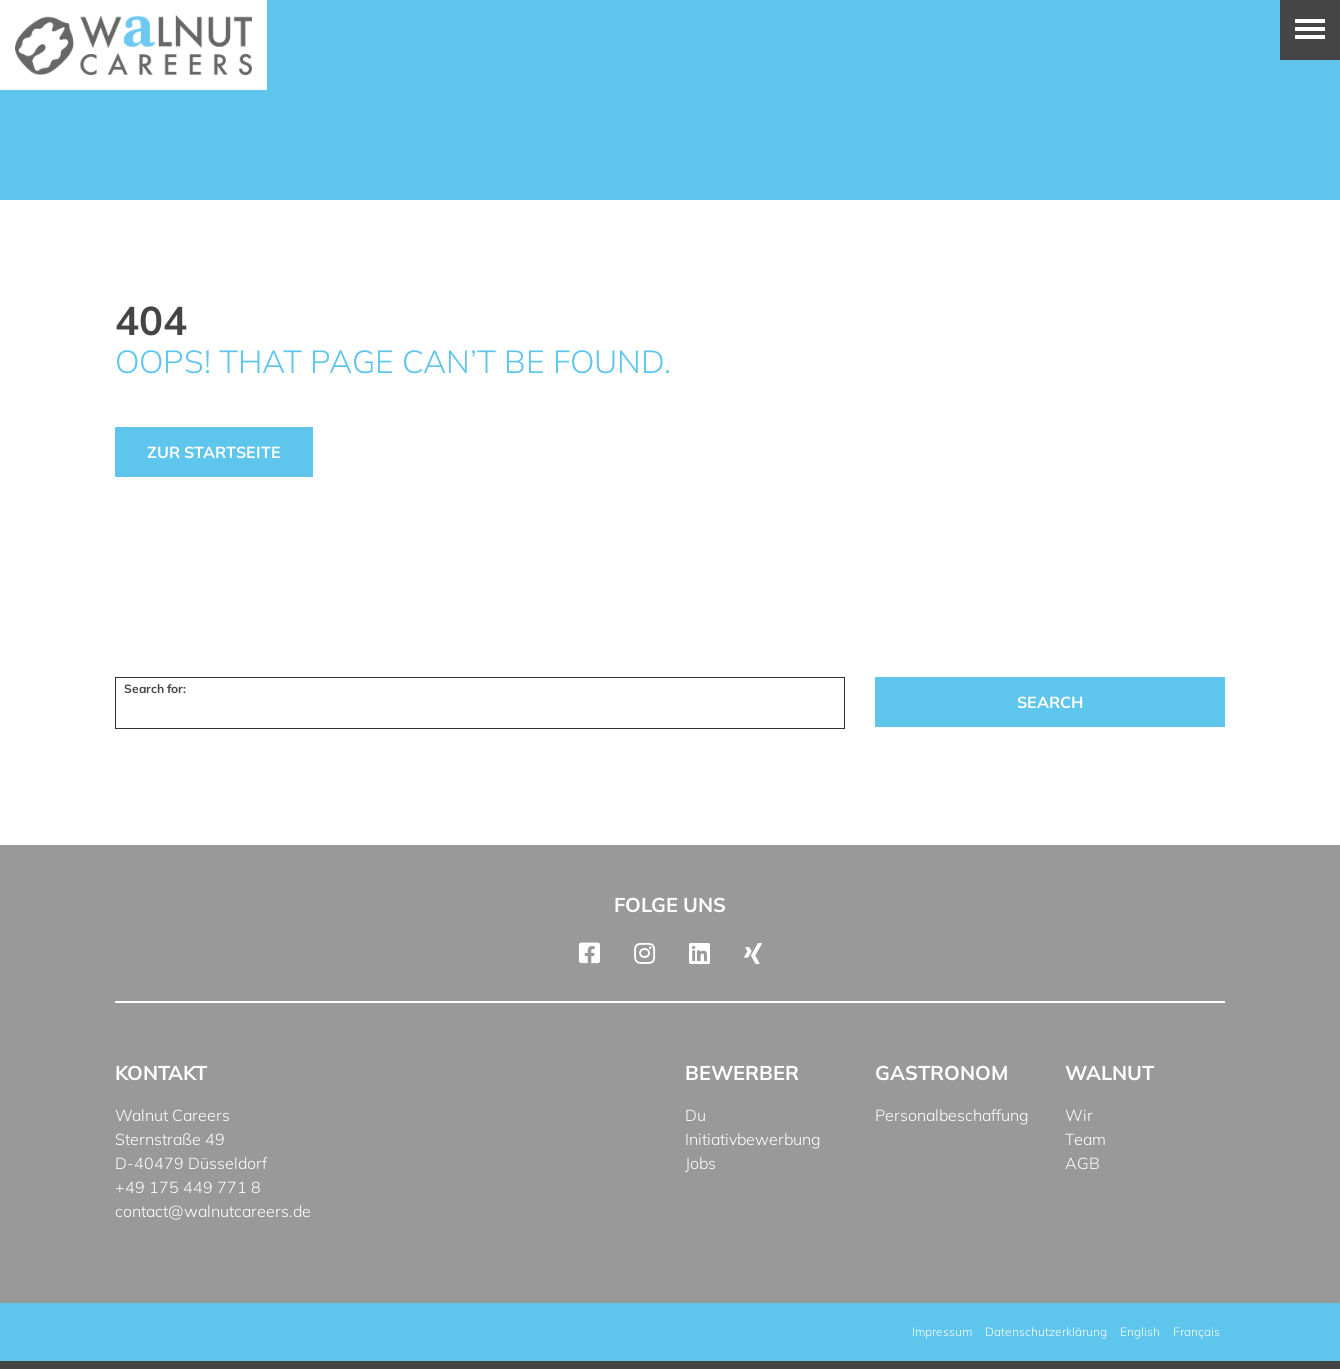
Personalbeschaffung (952, 1115)
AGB (1082, 1163)
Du (695, 1115)
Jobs (700, 1163)
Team (1085, 1139)
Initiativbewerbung (753, 1139)
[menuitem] (1140, 1332)
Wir (1079, 1115)
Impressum (942, 1331)
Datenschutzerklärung (1046, 1331)
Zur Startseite (214, 452)
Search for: (155, 688)
